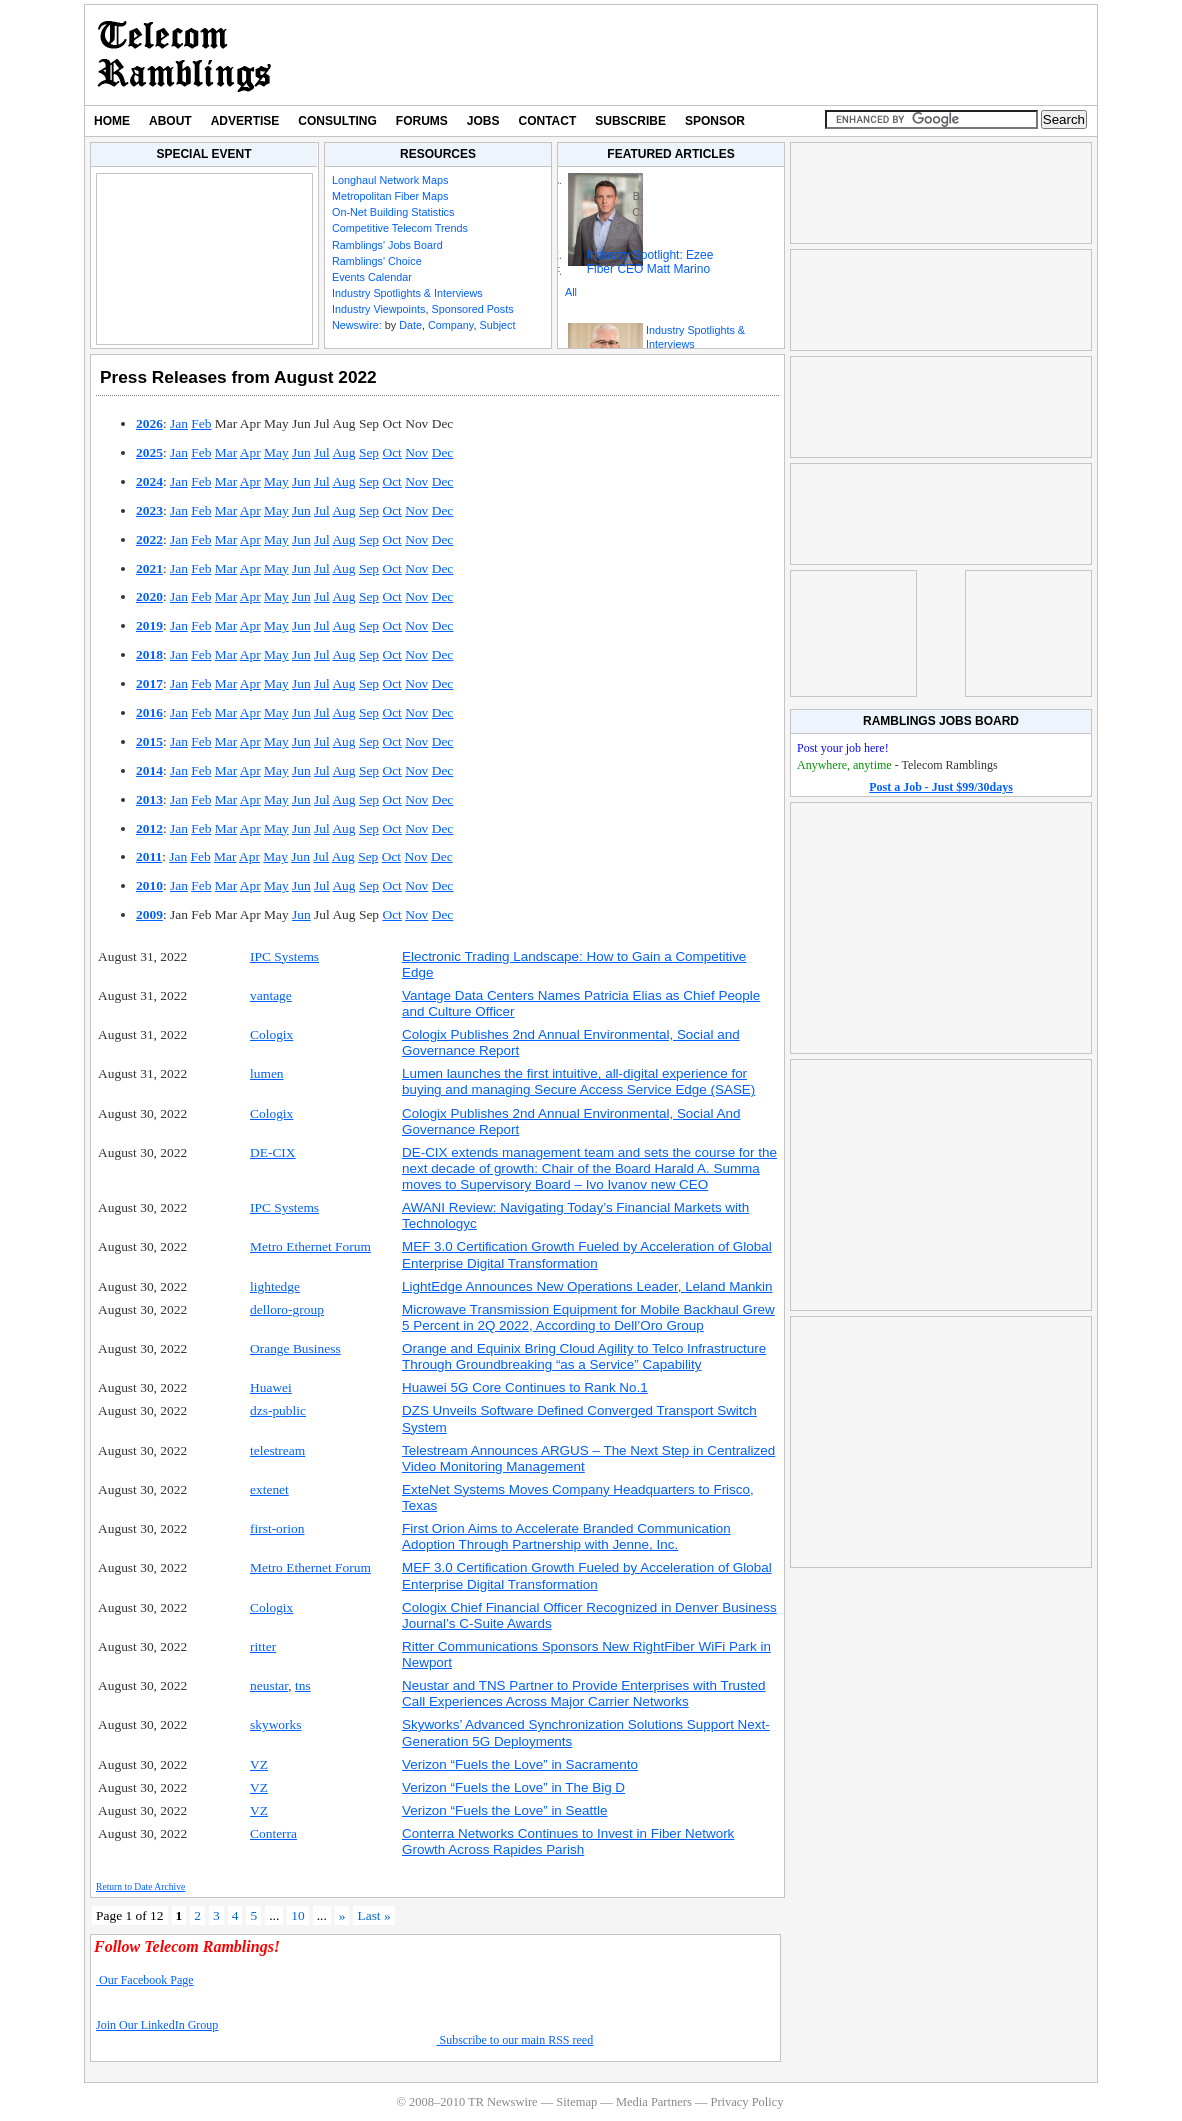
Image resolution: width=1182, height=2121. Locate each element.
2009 (149, 914)
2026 (149, 423)
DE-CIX (273, 1152)
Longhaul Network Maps (390, 180)
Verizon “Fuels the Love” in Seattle (504, 1810)
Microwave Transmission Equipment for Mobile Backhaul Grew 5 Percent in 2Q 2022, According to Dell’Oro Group (588, 1317)
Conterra (273, 1833)
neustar (269, 1685)
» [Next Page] (342, 1915)
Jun (301, 452)
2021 (149, 568)
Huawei (271, 1387)
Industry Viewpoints (378, 309)
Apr (250, 452)
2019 (149, 625)
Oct (391, 452)
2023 (149, 510)
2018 (149, 654)
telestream (277, 1450)
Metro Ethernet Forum (310, 1246)
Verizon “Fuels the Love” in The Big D (513, 1787)
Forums (422, 121)
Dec (443, 452)
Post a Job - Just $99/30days (941, 787)
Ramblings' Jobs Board (387, 245)
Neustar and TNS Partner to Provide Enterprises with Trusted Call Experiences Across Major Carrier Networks (583, 1693)
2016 (149, 712)
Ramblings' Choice (377, 261)
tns (303, 1685)
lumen (267, 1073)
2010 (149, 885)
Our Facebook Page (145, 1980)
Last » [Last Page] (373, 1915)
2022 (149, 539)
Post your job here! (843, 748)
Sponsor (715, 121)
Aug (343, 452)
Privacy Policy (746, 2102)
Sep (369, 452)
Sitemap (576, 2102)
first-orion (277, 1528)
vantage (271, 995)
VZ (259, 1764)
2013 (149, 799)
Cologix (271, 1034)
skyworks (276, 1724)
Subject (497, 325)
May (276, 452)
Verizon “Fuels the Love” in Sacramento (520, 1764)
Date (410, 325)
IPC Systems (284, 956)
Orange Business (295, 1348)
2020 (149, 596)
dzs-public (278, 1410)
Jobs (483, 121)
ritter (263, 1646)
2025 (149, 452)
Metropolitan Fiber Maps (390, 196)
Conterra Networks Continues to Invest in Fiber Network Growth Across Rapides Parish (568, 1841)
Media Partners (654, 2102)
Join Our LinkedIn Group (157, 2025)
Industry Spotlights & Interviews (407, 293)
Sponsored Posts (472, 309)
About (170, 121)
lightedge (275, 1286)
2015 (149, 741)
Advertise (245, 121)
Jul (322, 452)
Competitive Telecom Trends (400, 228)
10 (297, 1915)
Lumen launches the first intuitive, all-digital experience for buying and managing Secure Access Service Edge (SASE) (578, 1081)
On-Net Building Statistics (393, 212)
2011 (149, 856)
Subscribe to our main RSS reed (515, 2040)
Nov (416, 452)
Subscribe (630, 121)
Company (450, 325)
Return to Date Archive (140, 1886)
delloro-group (287, 1309)
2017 (149, 683)
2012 (149, 828)
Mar (226, 452)
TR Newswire (184, 55)
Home (112, 121)
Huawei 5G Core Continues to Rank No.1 (525, 1387)
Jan (179, 423)
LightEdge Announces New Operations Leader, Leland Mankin (587, 1286)
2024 (149, 481)
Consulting (337, 121)
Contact (548, 121)
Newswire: (357, 325)
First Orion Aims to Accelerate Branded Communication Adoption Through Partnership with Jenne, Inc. (566, 1536)
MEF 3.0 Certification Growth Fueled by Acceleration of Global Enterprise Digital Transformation (587, 1254)
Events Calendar (372, 277)
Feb (201, 423)
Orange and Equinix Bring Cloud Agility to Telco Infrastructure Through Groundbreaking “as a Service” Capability (584, 1356)
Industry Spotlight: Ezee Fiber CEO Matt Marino (650, 262)
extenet (269, 1489)
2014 (149, 770)
